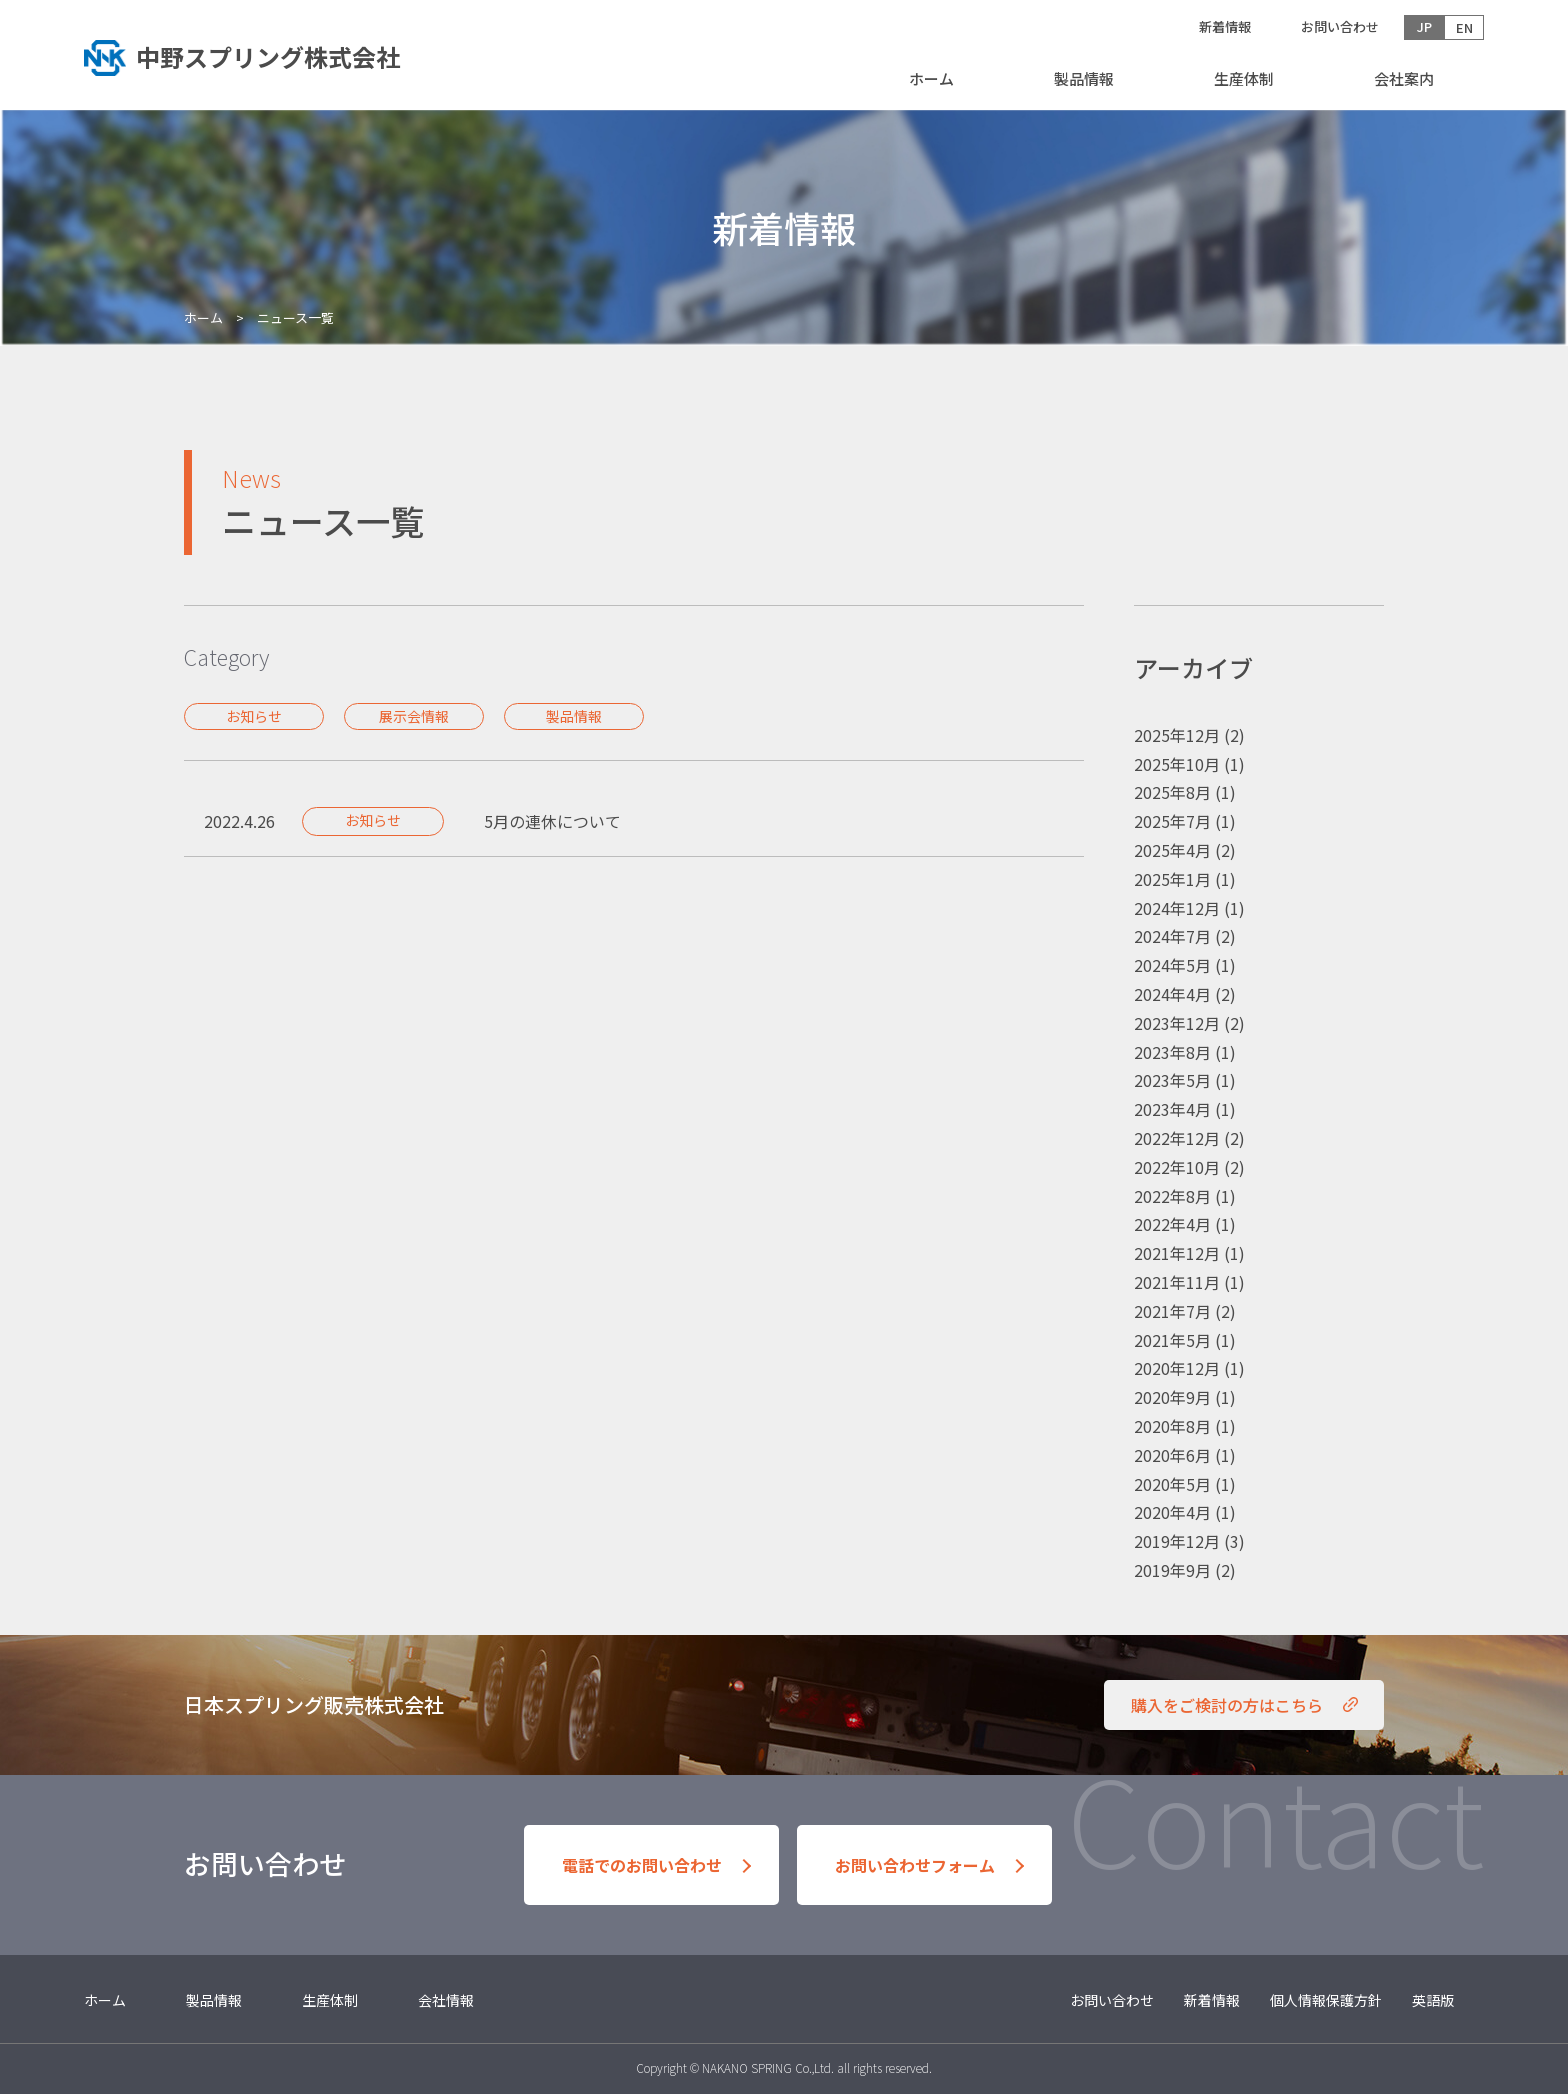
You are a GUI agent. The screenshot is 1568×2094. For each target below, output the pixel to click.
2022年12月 (1177, 1138)
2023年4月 (1172, 1109)
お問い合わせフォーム (915, 1865)
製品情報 (1084, 78)
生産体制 (1244, 78)
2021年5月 (1172, 1340)
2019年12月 (1177, 1541)
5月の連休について (552, 821)
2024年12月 (1177, 908)
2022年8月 (1172, 1196)
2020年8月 (1172, 1426)
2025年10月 (1177, 764)
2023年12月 (1177, 1023)
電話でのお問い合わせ (642, 1865)
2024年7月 (1172, 936)
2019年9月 (1172, 1570)
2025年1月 (1172, 879)
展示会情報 (414, 716)
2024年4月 (1172, 994)
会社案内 (1404, 78)
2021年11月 (1177, 1282)
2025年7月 (1172, 821)
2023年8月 (1172, 1052)
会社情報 (446, 2000)
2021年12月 (1177, 1253)
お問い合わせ (1340, 26)
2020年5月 (1172, 1484)
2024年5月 (1172, 965)
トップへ (259, 55)
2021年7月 (1172, 1311)
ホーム (931, 78)
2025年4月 (1172, 850)
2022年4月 (1172, 1224)
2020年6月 (1172, 1455)
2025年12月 (1177, 735)
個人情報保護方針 (1326, 2000)
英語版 (1433, 2000)
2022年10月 (1177, 1167)
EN (1464, 27)
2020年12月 (1177, 1368)
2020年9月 (1172, 1397)
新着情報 (1225, 26)
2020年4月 (1172, 1512)
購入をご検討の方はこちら (1227, 1705)
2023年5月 (1172, 1080)
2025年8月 (1172, 792)
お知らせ (254, 716)
